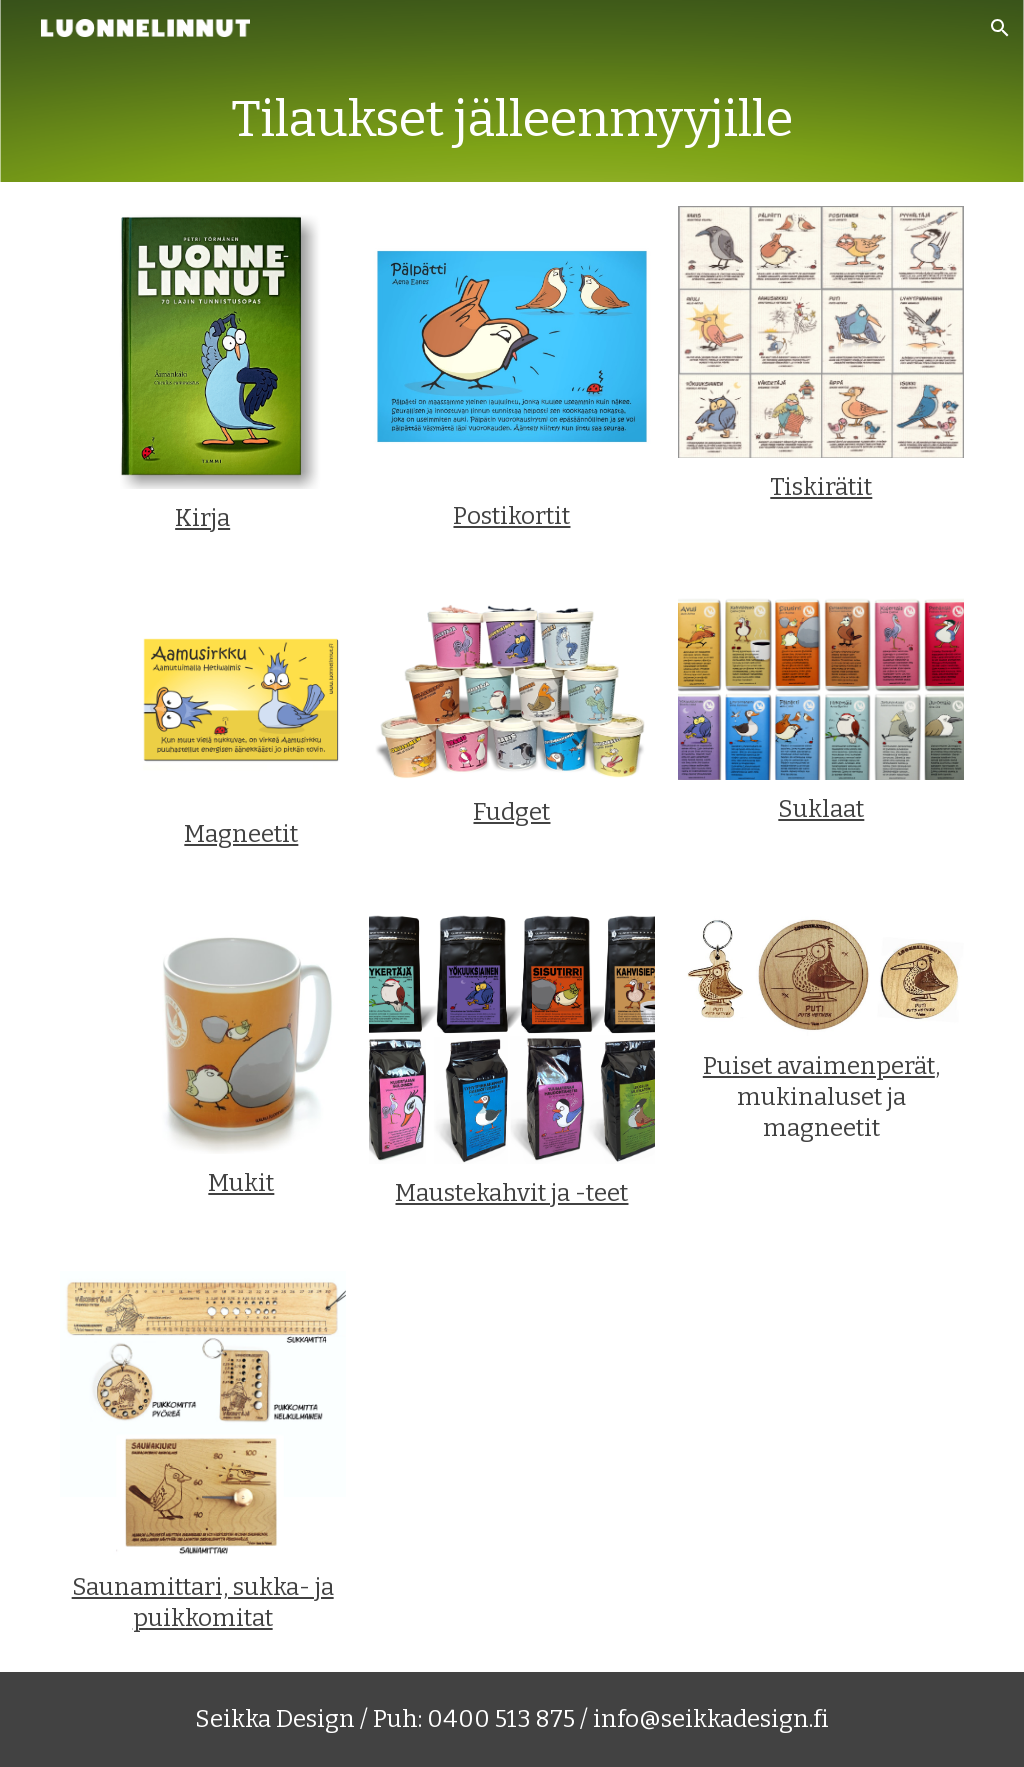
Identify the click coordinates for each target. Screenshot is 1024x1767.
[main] (511, 119)
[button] (1000, 28)
